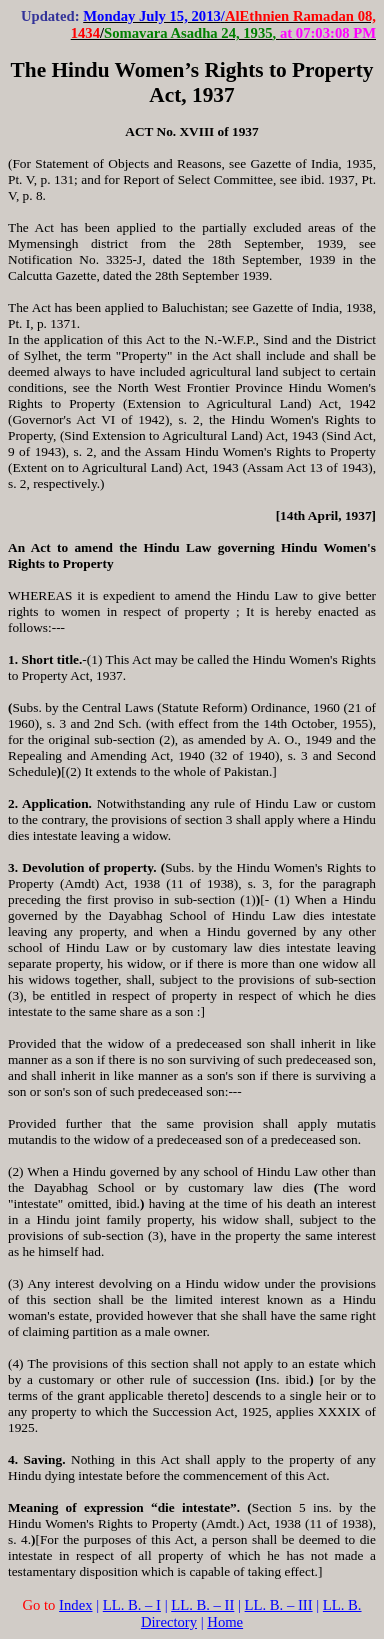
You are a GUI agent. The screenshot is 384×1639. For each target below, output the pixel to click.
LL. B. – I (132, 1605)
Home (225, 1622)
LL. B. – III (279, 1605)
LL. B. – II (202, 1605)
